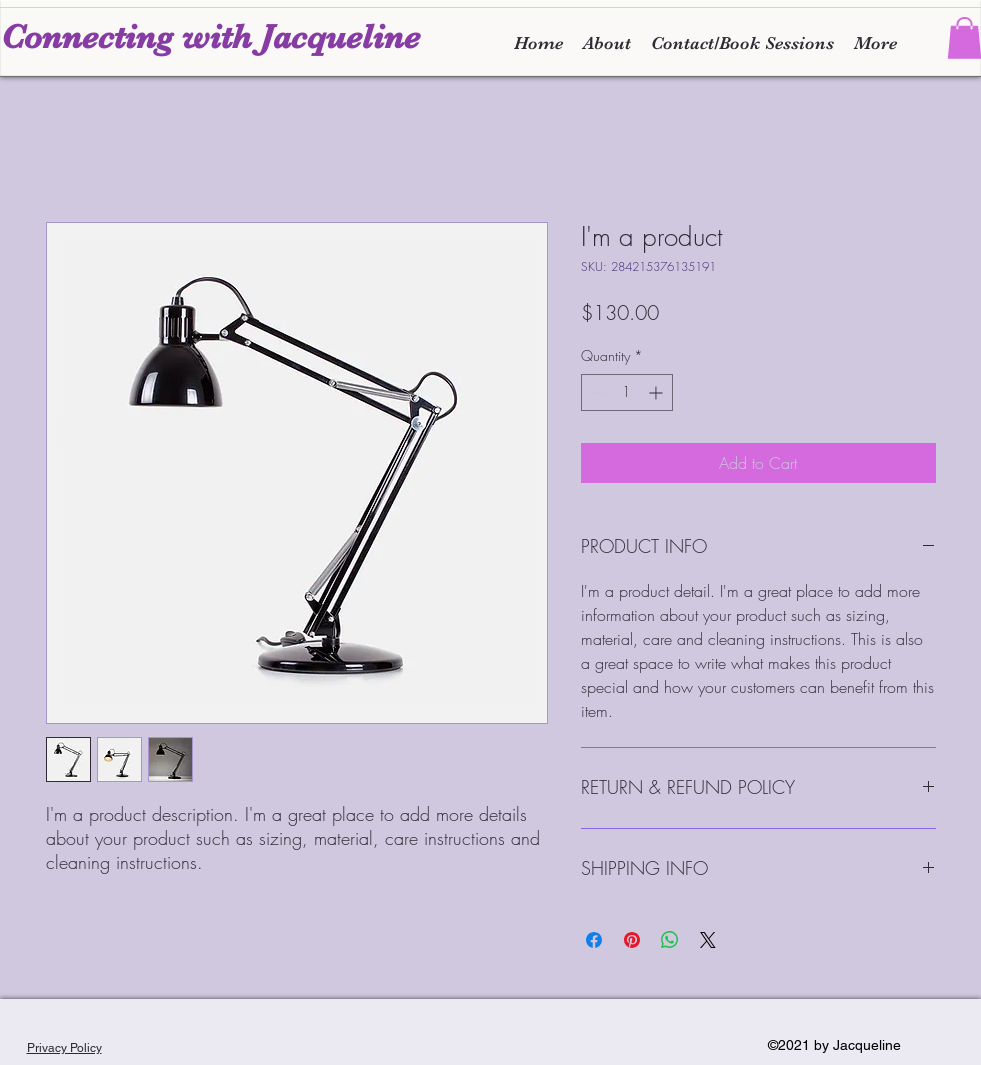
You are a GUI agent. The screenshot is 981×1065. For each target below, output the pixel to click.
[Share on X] (708, 940)
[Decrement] (596, 392)
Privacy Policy (64, 1048)
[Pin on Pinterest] (632, 940)
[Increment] (657, 392)
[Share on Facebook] (594, 940)
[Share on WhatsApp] (670, 940)
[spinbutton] (627, 392)
